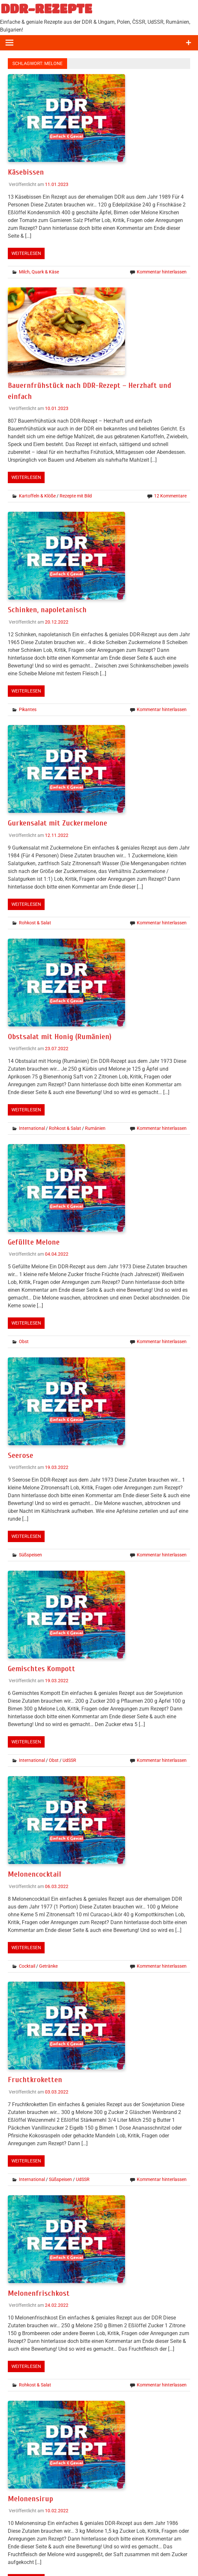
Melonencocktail (34, 1874)
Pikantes (27, 709)
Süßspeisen (30, 1554)
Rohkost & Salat (35, 922)
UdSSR (69, 1760)
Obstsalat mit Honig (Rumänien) (59, 1036)
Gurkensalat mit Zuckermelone (57, 823)
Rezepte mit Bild (76, 495)
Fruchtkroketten (35, 2079)
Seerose (20, 1455)
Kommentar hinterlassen (162, 271)
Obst (24, 1341)
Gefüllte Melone (34, 1242)
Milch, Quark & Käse (39, 271)
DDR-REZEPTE (46, 8)
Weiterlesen (26, 253)
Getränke (48, 1966)
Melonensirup (30, 2498)
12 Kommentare (170, 495)
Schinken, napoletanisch (47, 609)
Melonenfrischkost (39, 2293)
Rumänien (95, 1128)
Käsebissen (26, 172)
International (32, 1128)
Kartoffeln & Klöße (37, 495)
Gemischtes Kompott (41, 1668)
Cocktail (27, 1966)
